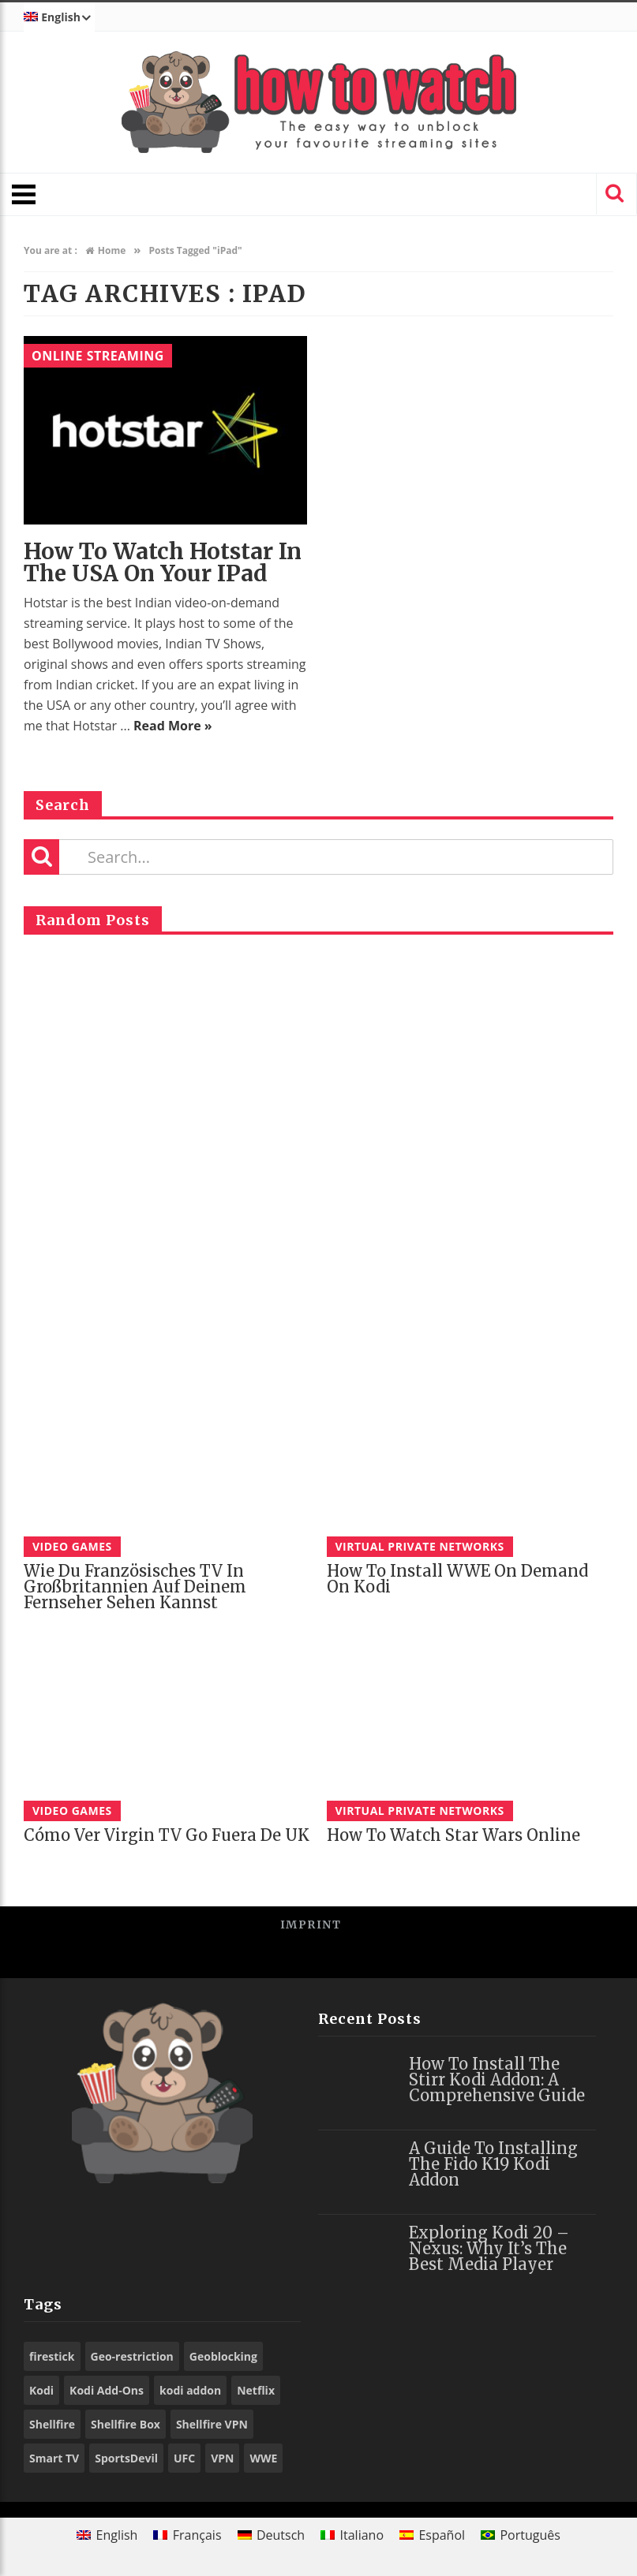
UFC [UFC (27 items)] (184, 2458)
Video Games (72, 1546)
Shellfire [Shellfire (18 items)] (52, 2424)
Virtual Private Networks (419, 1546)
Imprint (311, 1924)
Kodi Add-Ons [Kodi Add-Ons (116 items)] (106, 2390)
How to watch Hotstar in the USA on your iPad (163, 562)
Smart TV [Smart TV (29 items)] (54, 2458)
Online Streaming (98, 355)
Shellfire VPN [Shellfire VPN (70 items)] (212, 2424)
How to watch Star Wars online (453, 1835)
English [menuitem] (117, 2535)
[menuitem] (59, 17)
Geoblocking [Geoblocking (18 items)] (223, 2356)
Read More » (172, 725)
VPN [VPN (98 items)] (222, 2458)
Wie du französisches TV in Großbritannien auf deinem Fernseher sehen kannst (135, 1586)
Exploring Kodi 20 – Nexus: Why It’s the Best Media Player (489, 2248)
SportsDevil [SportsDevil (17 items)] (126, 2458)
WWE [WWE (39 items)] (263, 2458)
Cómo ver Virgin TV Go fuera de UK (166, 1835)
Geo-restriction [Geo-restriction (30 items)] (132, 2356)
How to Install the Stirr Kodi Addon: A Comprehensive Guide (497, 2079)
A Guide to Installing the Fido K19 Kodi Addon (493, 2164)
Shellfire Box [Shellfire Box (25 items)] (125, 2424)
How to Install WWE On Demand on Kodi (457, 1578)
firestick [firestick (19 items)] (52, 2356)
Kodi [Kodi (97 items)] (41, 2390)
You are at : (50, 250)
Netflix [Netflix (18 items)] (256, 2390)
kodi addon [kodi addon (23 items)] (190, 2390)
